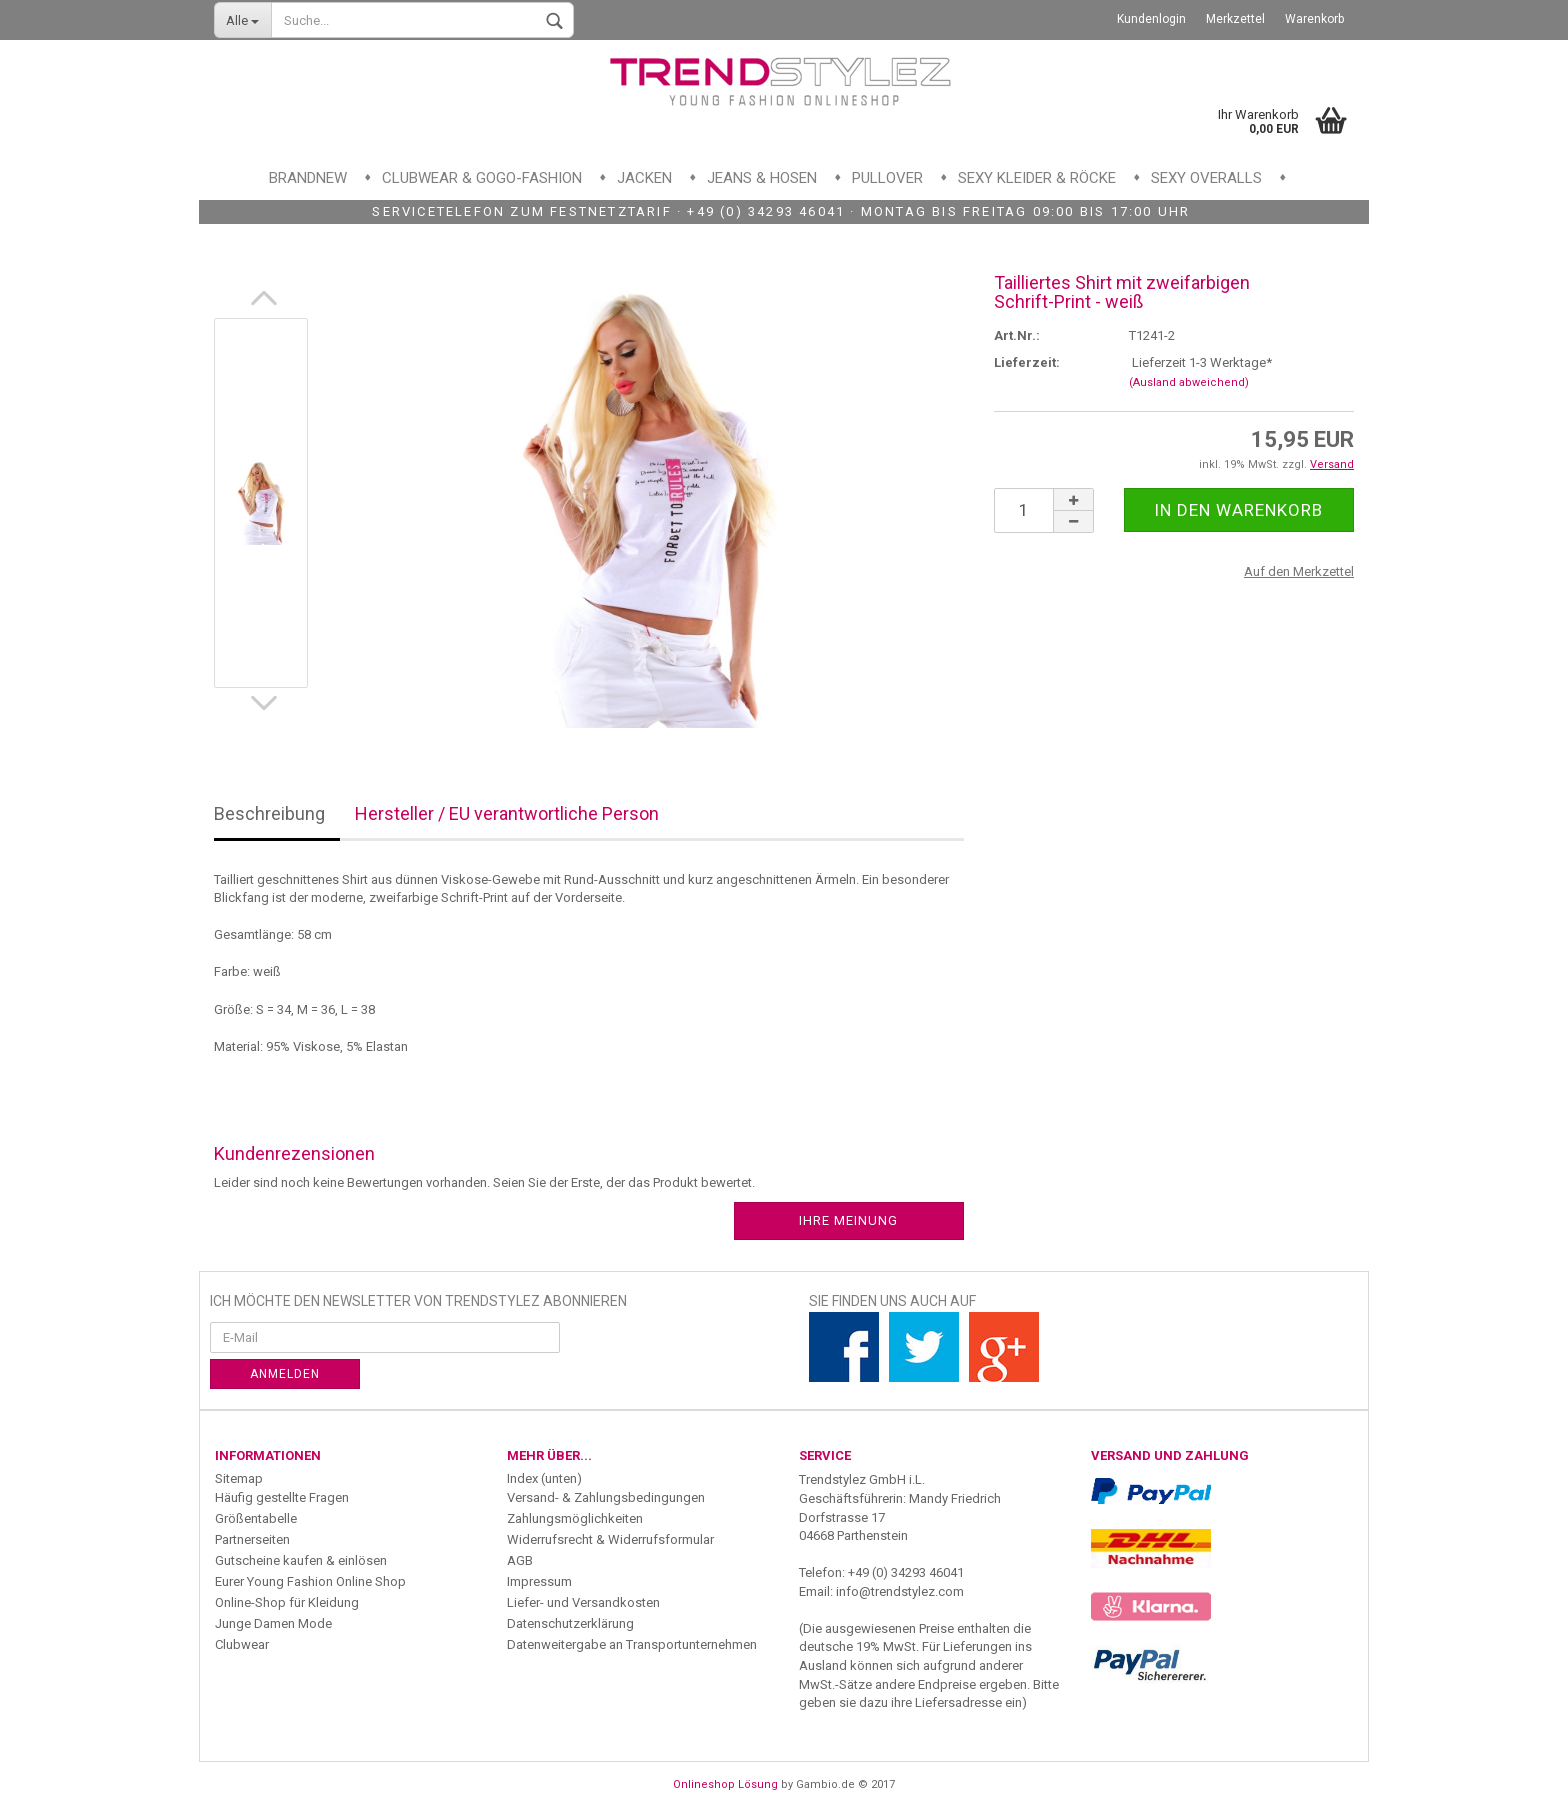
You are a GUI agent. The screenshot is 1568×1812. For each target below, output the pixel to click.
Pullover (887, 178)
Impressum (539, 1581)
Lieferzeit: (1027, 362)
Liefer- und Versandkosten (583, 1602)
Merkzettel (1235, 19)
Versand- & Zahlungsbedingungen (606, 1497)
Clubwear (242, 1644)
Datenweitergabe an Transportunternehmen (632, 1644)
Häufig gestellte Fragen (282, 1497)
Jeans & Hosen (762, 178)
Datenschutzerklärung (570, 1623)
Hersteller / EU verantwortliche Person (507, 813)
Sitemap (239, 1478)
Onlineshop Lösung (725, 1784)
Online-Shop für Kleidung (287, 1602)
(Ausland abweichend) (1189, 382)
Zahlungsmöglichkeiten (575, 1518)
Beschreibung (269, 813)
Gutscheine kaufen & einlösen (301, 1560)
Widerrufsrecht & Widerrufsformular (610, 1539)
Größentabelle (256, 1518)
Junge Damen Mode (273, 1623)
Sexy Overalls (1206, 178)
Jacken (644, 178)
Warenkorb (1314, 19)
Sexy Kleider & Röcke (1037, 178)
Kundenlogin (1151, 19)
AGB (520, 1560)
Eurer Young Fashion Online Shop (310, 1581)
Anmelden (285, 1374)
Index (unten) (544, 1478)
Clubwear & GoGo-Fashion (482, 178)
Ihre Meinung (848, 1220)
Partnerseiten (252, 1539)
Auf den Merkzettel (1299, 571)
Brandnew (308, 178)
